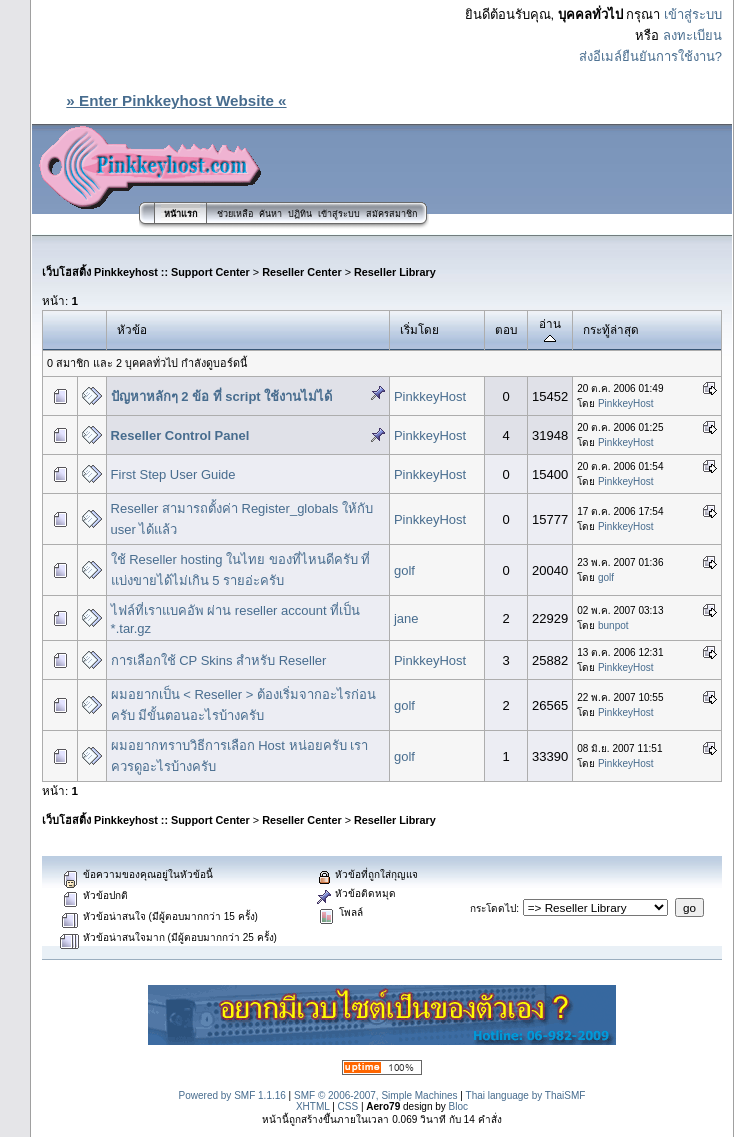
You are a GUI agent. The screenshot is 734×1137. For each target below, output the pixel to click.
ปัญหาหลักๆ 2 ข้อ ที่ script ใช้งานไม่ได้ (222, 396)
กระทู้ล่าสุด (611, 329)
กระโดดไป (493, 908)
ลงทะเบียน (692, 35)
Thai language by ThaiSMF (526, 1095)
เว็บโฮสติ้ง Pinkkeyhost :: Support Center (146, 272)
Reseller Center (301, 272)
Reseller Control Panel (180, 435)
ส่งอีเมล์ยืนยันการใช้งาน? (650, 56)
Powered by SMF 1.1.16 (232, 1095)
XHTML (313, 1106)
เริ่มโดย (419, 329)
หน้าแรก (180, 214)
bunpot (613, 625)
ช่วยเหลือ (235, 214)
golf (404, 570)
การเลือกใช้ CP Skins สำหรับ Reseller (219, 660)
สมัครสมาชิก (391, 214)
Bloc (458, 1106)
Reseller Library (395, 272)
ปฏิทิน (300, 214)
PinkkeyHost (430, 396)
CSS (348, 1106)
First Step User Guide (173, 474)
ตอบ (506, 329)
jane (406, 618)
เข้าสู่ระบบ (693, 14)
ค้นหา (270, 214)
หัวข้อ (132, 329)
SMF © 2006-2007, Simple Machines (376, 1095)
